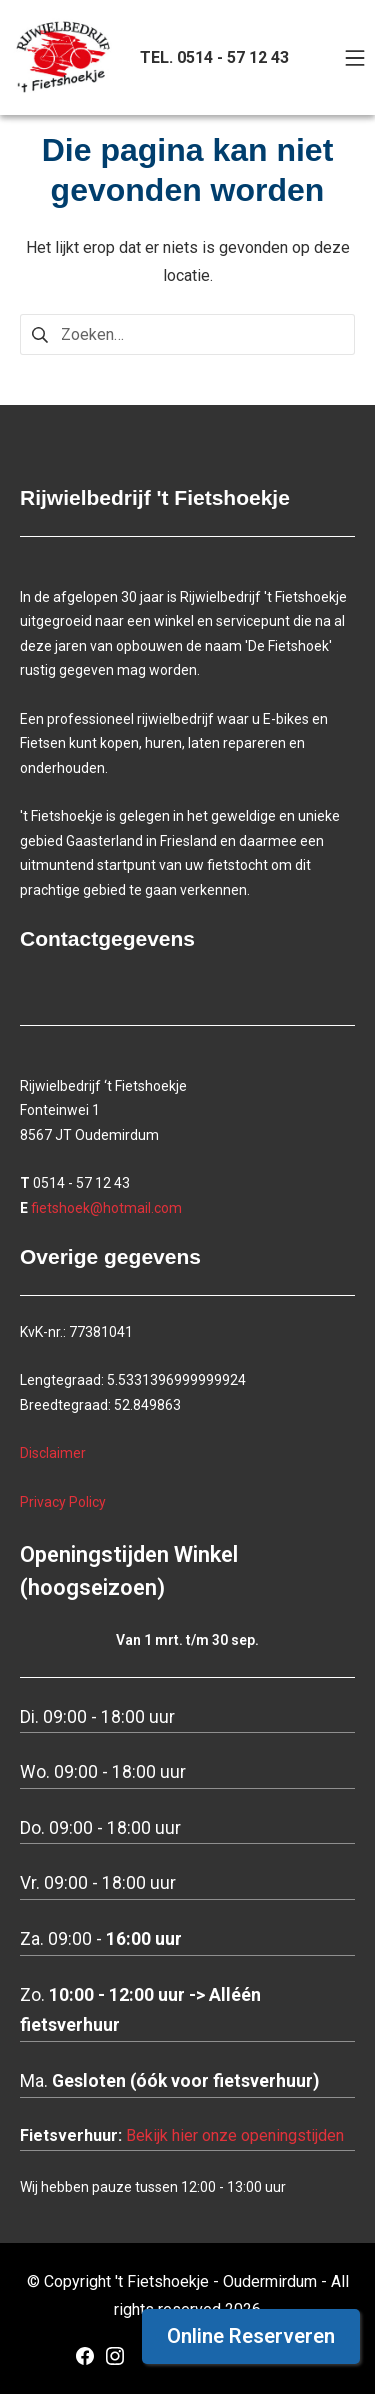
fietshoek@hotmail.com (106, 1208)
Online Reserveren (251, 2336)
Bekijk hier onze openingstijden (235, 2135)
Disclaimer (53, 1453)
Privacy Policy (63, 1502)
